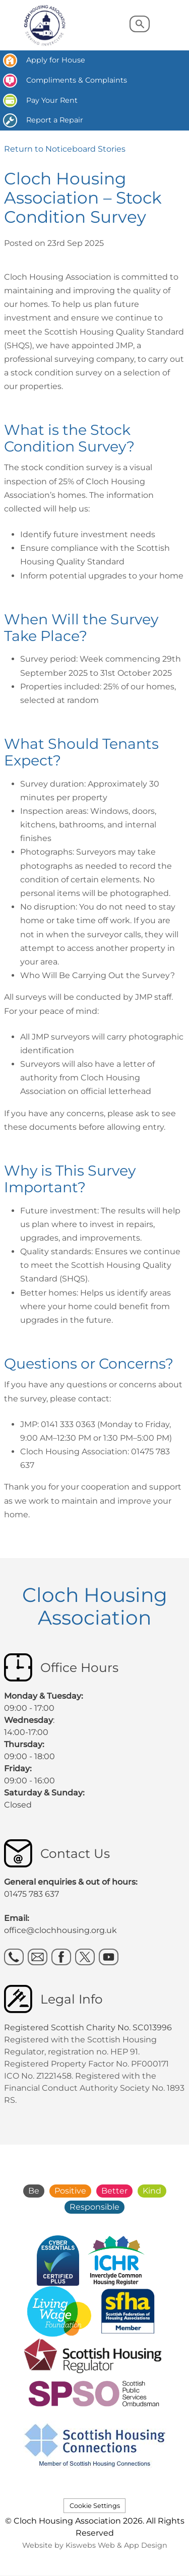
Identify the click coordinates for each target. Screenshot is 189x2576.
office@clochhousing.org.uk (60, 1930)
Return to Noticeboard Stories (64, 149)
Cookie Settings (95, 2505)
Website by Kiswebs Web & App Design (94, 2545)
